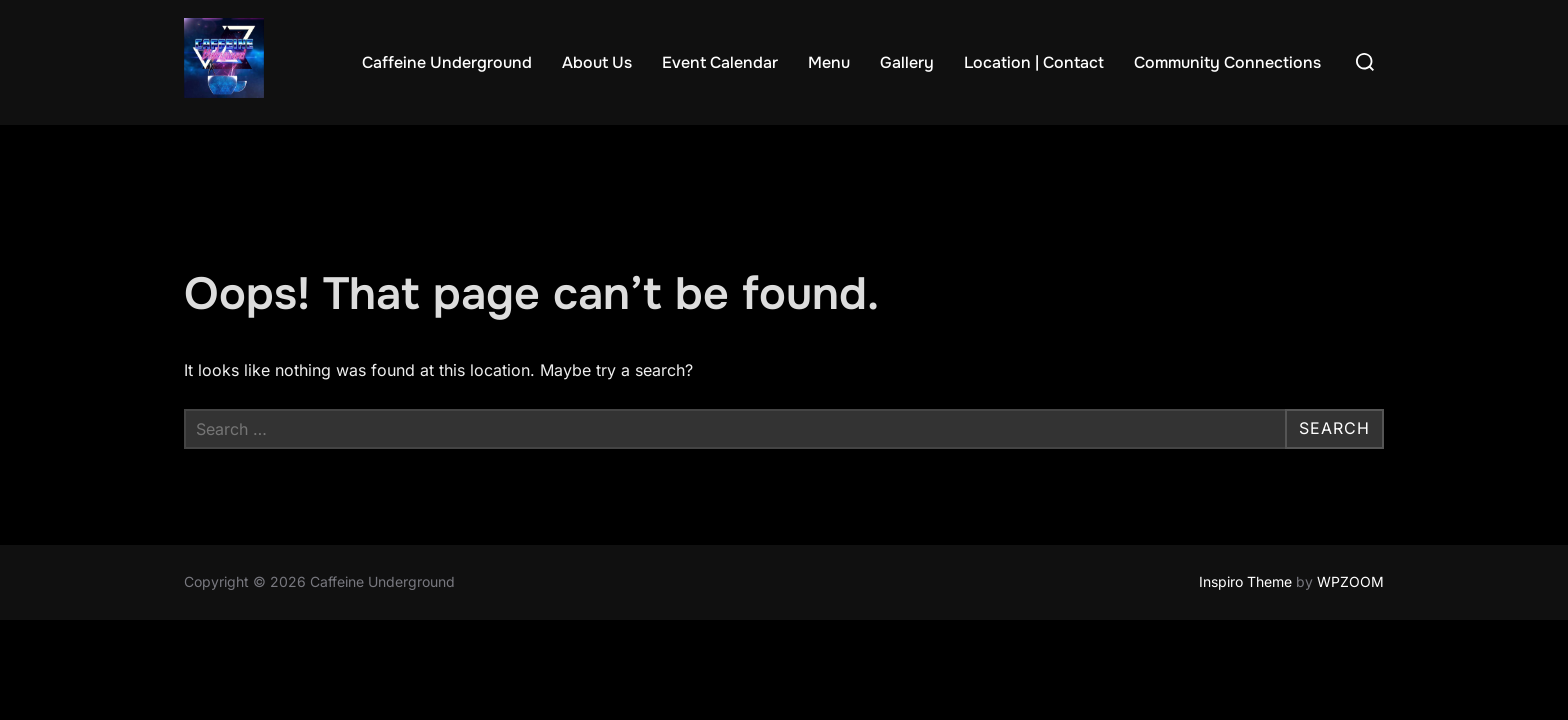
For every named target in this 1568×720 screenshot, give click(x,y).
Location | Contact (1034, 62)
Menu (829, 62)
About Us (597, 62)
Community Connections (1227, 62)
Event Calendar (720, 62)
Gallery (907, 62)
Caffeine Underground (447, 62)
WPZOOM (1350, 582)
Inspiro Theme (1245, 582)
